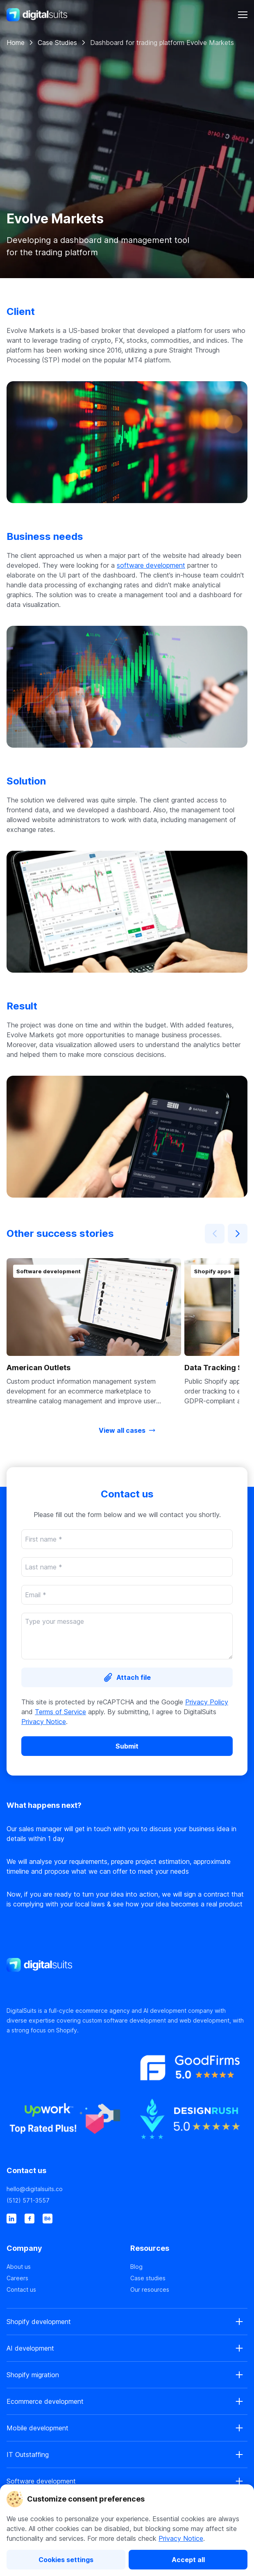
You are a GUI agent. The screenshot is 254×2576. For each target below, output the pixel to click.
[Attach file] (127, 1677)
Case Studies (57, 42)
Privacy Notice (181, 2538)
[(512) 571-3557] (127, 2200)
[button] (94, 1332)
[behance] (47, 2218)
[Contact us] (65, 2290)
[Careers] (65, 2278)
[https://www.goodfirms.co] (188, 2071)
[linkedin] (11, 2218)
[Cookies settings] (66, 2559)
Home (16, 42)
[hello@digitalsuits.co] (127, 2189)
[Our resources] (188, 2290)
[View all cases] (127, 1430)
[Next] (237, 1233)
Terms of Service (60, 1712)
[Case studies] (188, 2278)
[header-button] (242, 14)
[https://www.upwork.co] (65, 2123)
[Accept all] (188, 2559)
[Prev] (215, 1233)
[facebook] (29, 2218)
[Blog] (188, 2267)
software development (151, 565)
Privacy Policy (206, 1702)
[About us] (65, 2267)
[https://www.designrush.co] (188, 2123)
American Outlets (38, 1367)
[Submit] (127, 1746)
